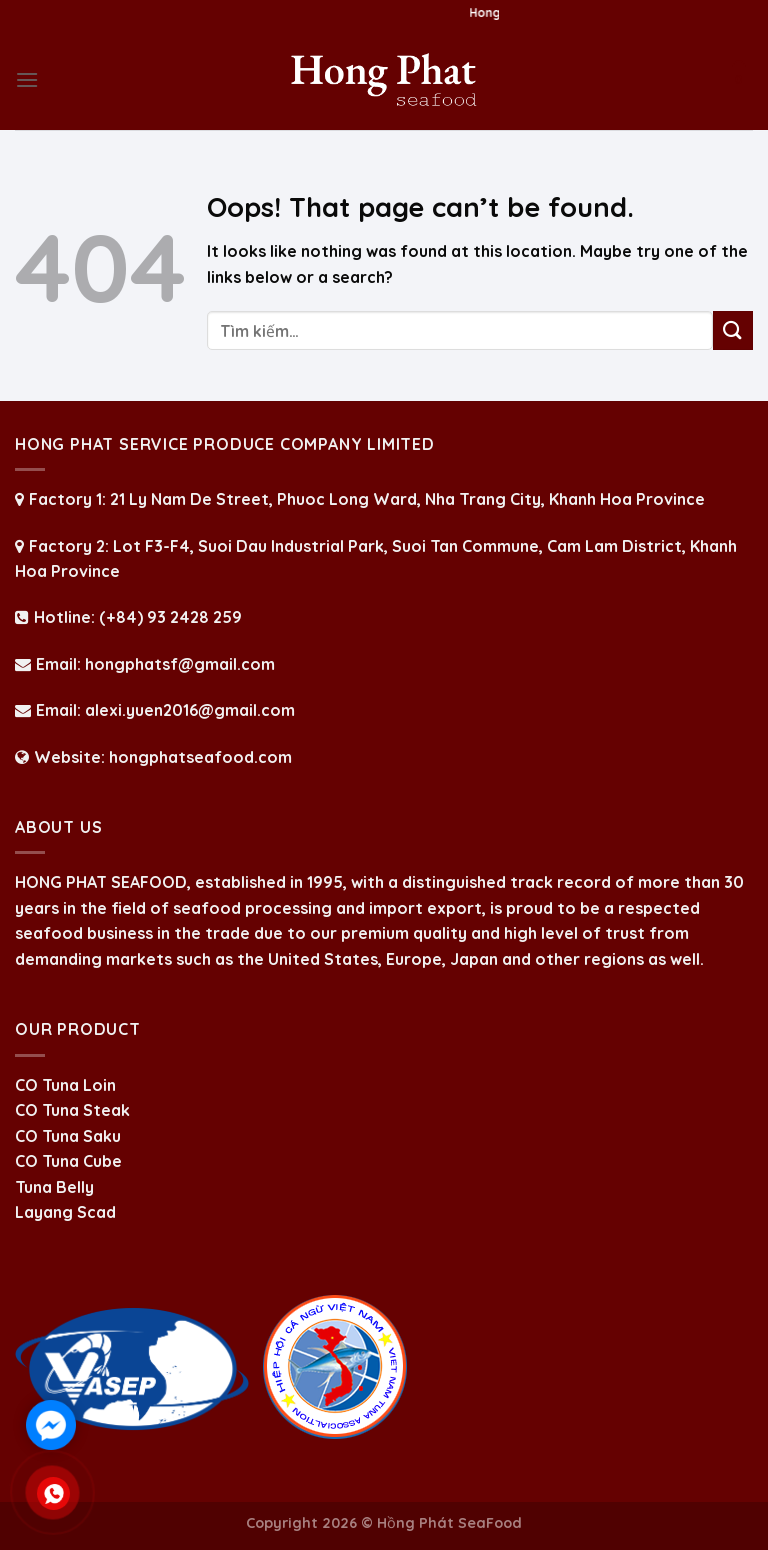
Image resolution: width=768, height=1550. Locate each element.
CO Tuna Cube (68, 1161)
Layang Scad (65, 1212)
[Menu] (27, 79)
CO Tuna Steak (72, 1110)
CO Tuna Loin (65, 1085)
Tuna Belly (54, 1187)
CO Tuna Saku (68, 1136)
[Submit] (733, 330)
